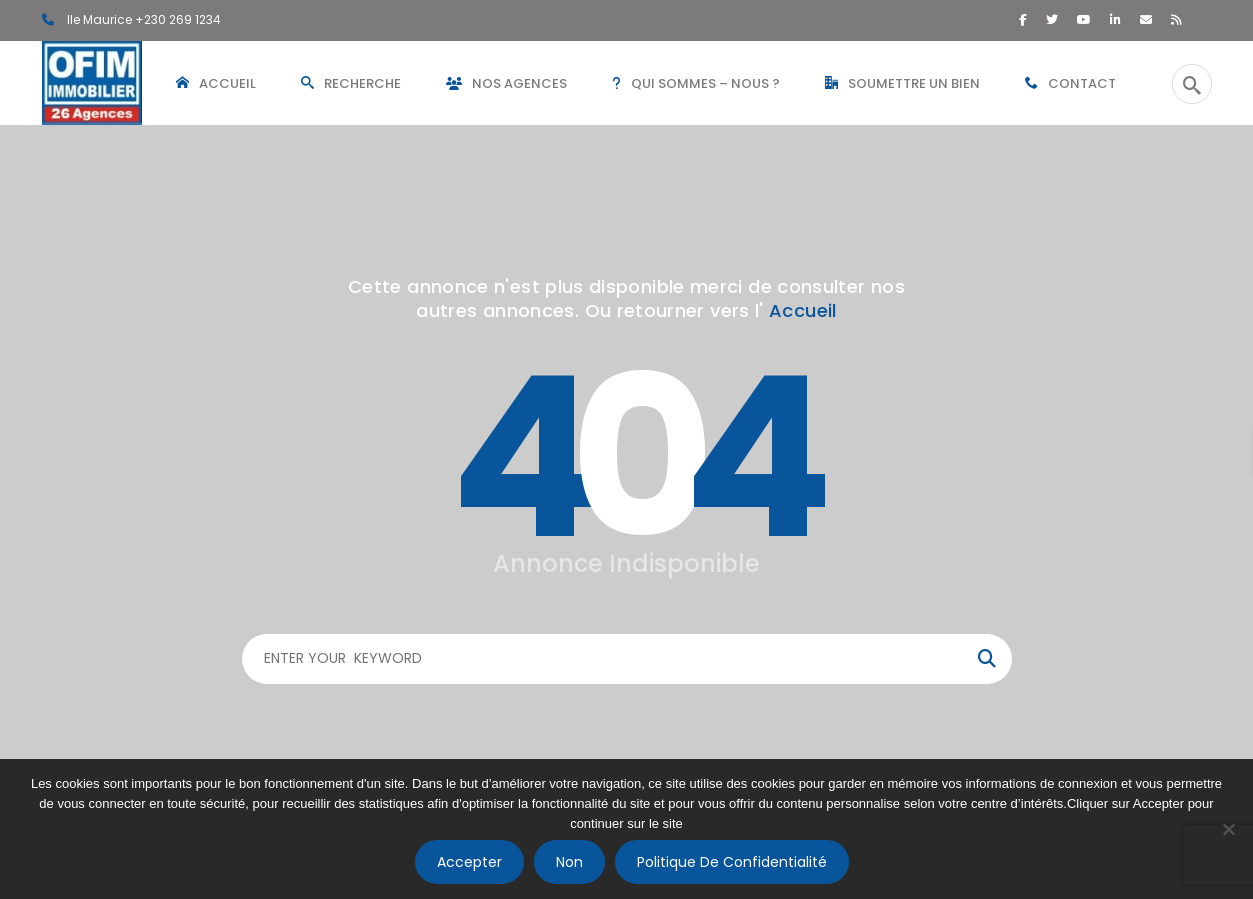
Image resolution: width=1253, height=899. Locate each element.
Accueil (803, 310)
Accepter (469, 862)
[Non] (1228, 829)
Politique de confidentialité (732, 862)
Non (569, 862)
